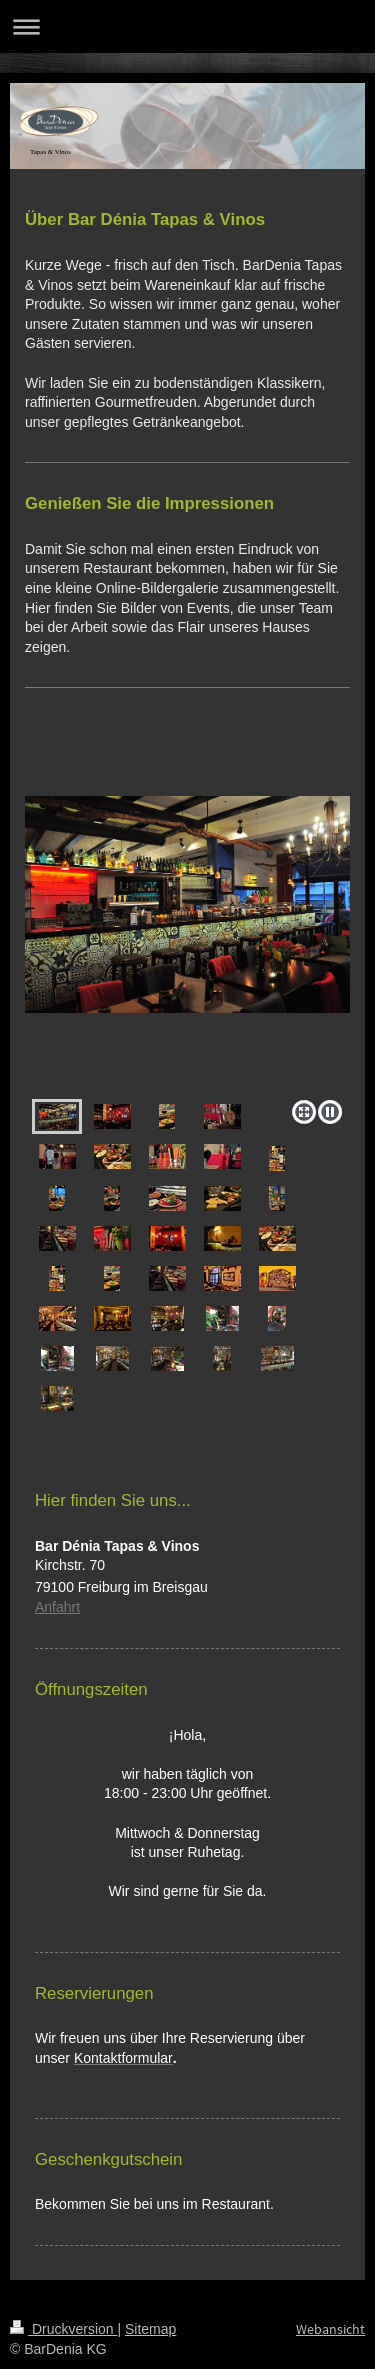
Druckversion (63, 2329)
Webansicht (330, 2329)
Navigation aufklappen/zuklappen (187, 26)
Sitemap (150, 2329)
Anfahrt (57, 1607)
